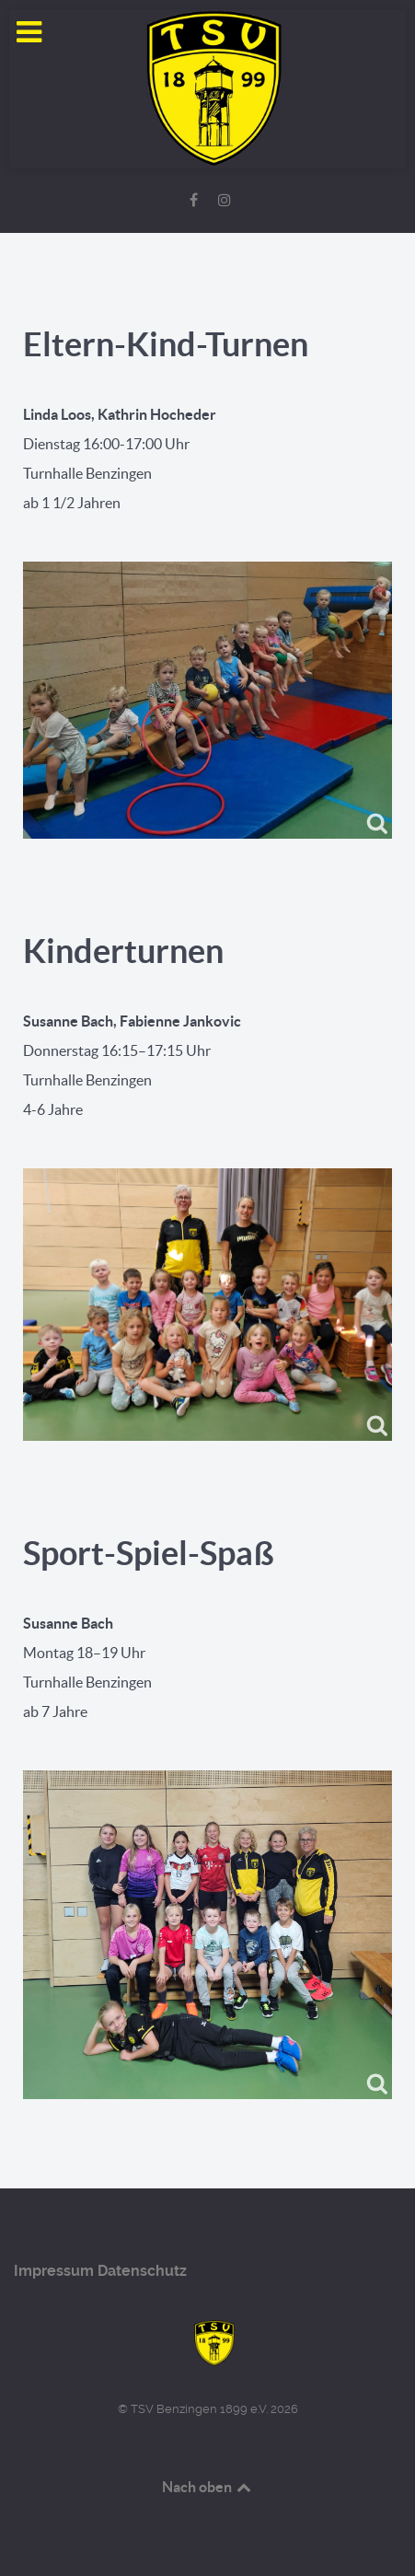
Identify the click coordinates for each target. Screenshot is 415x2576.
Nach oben (208, 2486)
